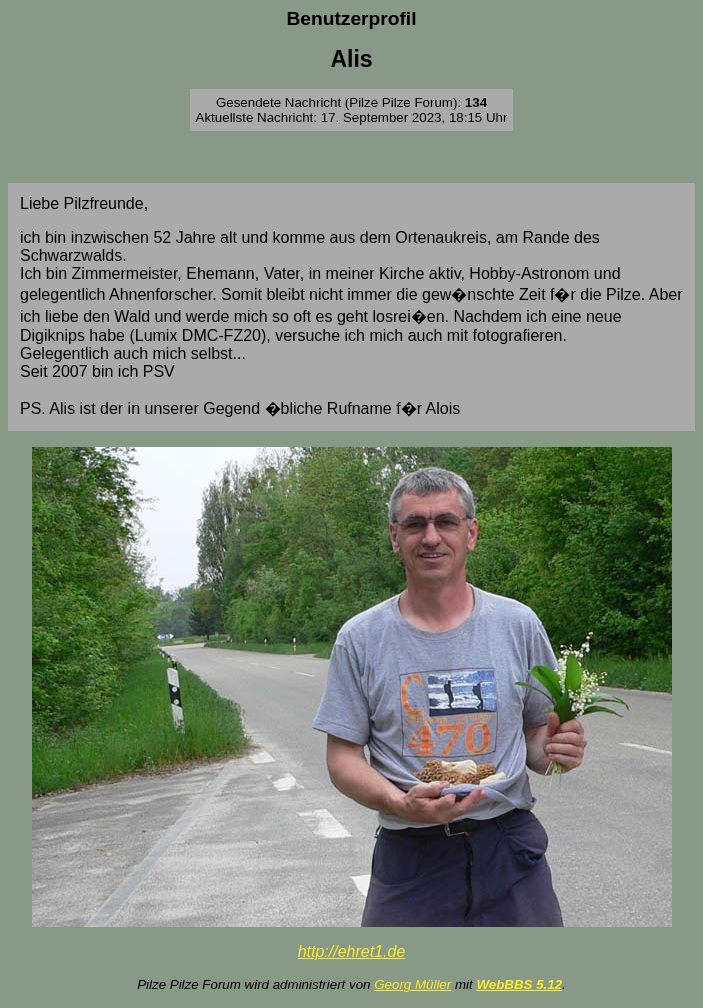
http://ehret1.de (352, 951)
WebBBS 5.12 (519, 984)
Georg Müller (412, 984)
